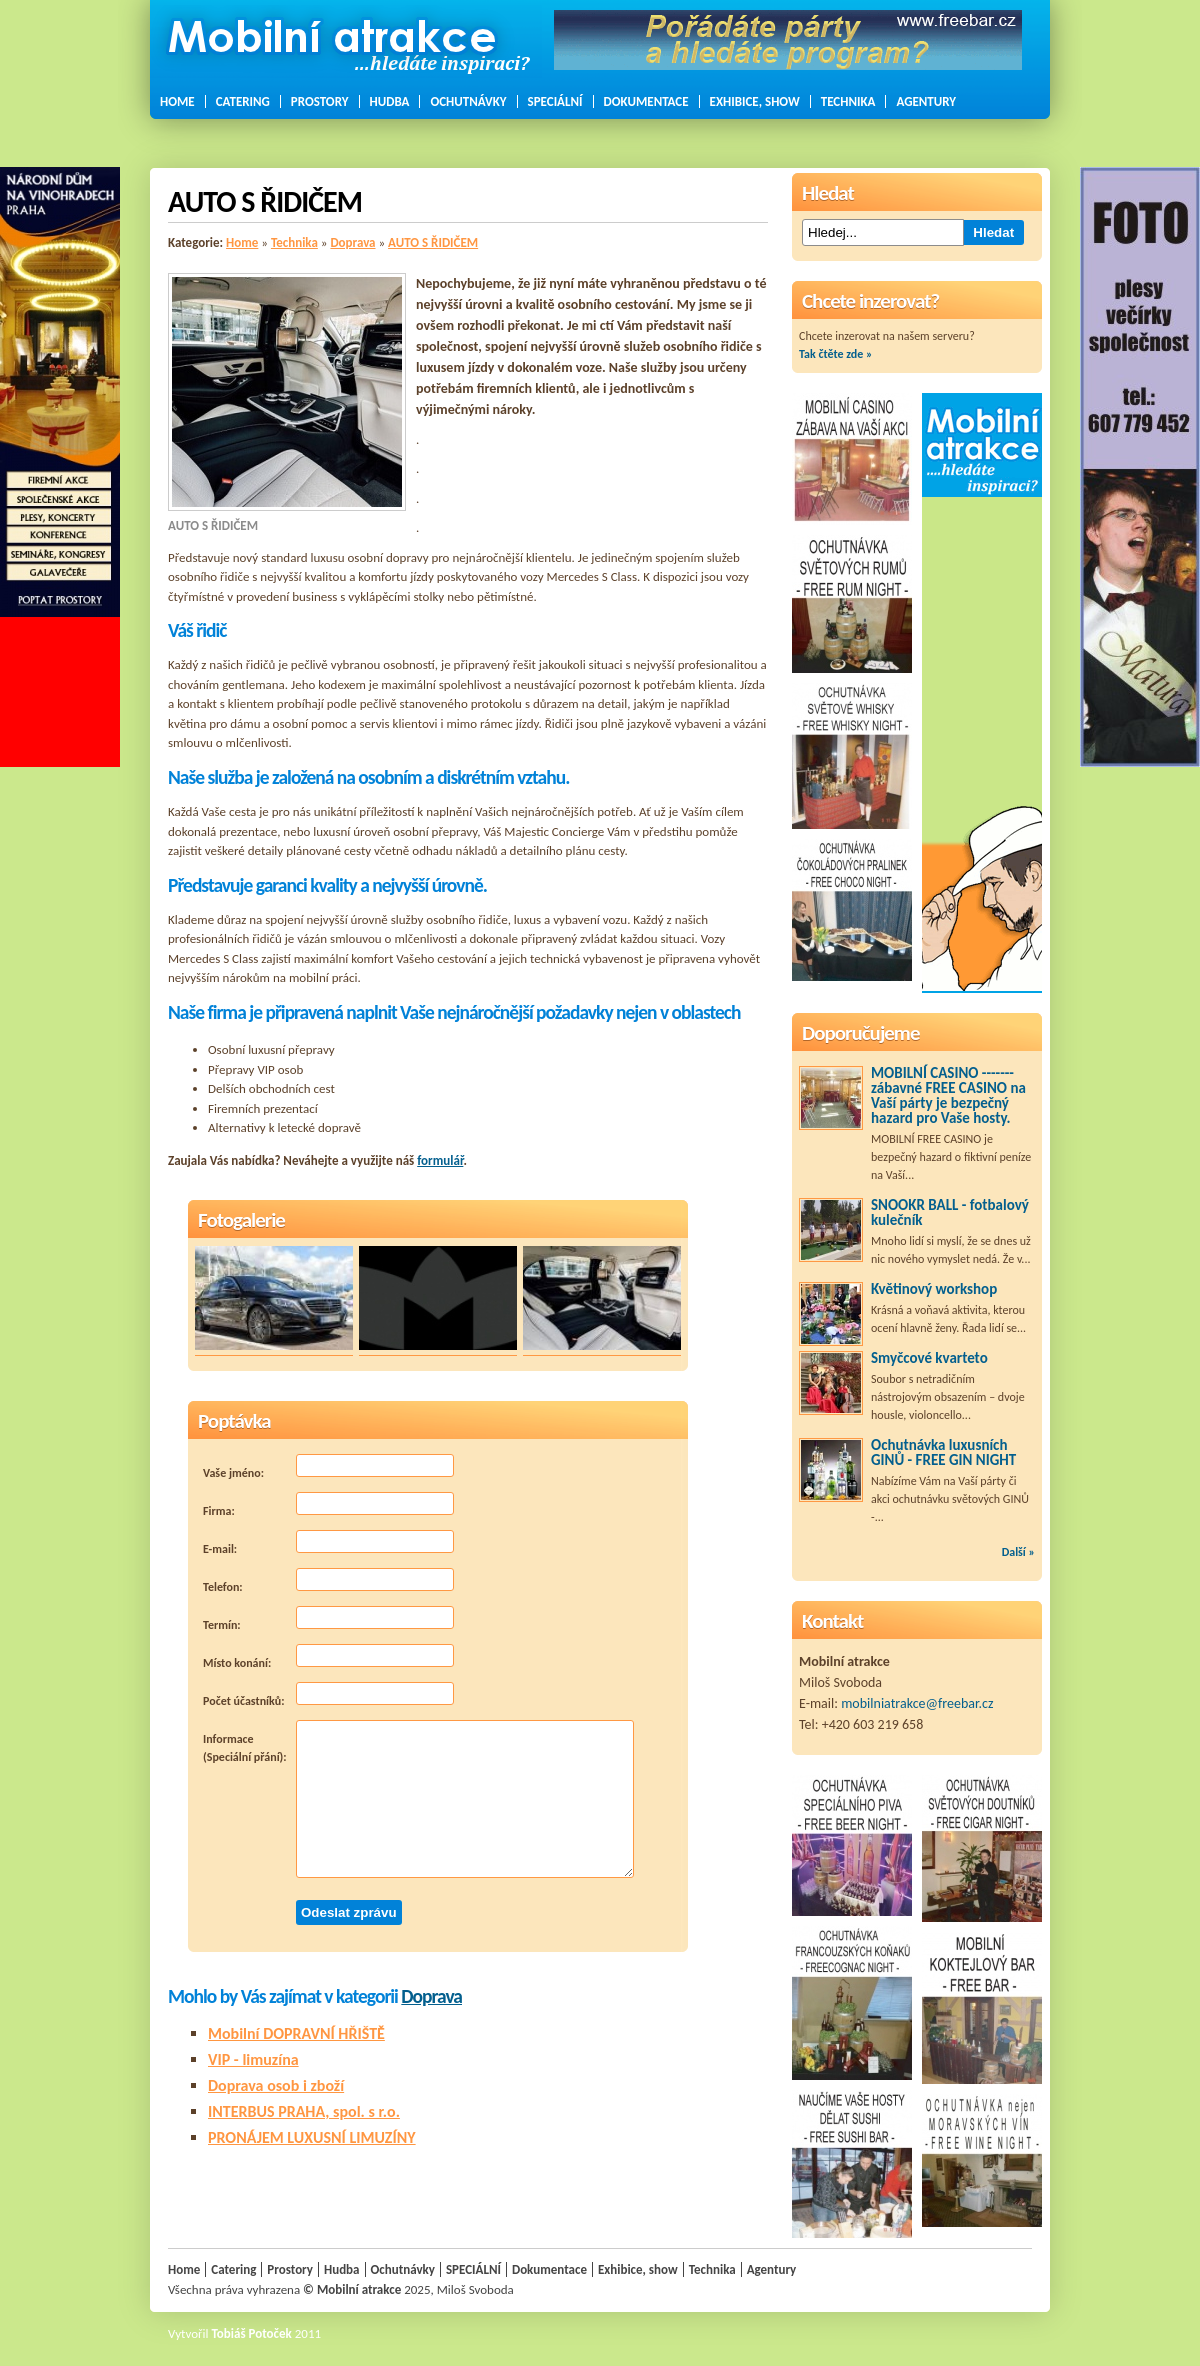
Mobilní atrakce (359, 2289)
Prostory (320, 101)
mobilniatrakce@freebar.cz (917, 1703)
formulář (440, 1160)
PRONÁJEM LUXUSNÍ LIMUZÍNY (312, 2137)
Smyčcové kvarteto (929, 1358)
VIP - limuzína (253, 2059)
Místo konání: (328, 1657)
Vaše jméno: (328, 1467)
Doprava (352, 242)
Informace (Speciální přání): (418, 1799)
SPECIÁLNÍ (555, 101)
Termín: (328, 1619)
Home (177, 101)
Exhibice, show (755, 101)
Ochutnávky (468, 101)
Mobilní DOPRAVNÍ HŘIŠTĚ (296, 2033)
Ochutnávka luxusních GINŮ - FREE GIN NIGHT (943, 1452)
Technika (848, 101)
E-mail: (328, 1543)
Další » (1018, 1552)
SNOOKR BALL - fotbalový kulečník (950, 1212)
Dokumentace (646, 101)
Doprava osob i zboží (276, 2085)
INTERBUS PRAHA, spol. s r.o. (304, 2111)
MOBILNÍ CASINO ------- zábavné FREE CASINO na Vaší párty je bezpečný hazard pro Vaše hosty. (948, 1095)
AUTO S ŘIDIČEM (433, 242)
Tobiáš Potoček (252, 2333)
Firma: (328, 1505)
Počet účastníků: (328, 1695)
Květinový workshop (934, 1289)
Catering (243, 101)
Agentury (926, 101)
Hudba (390, 101)
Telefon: (328, 1581)
